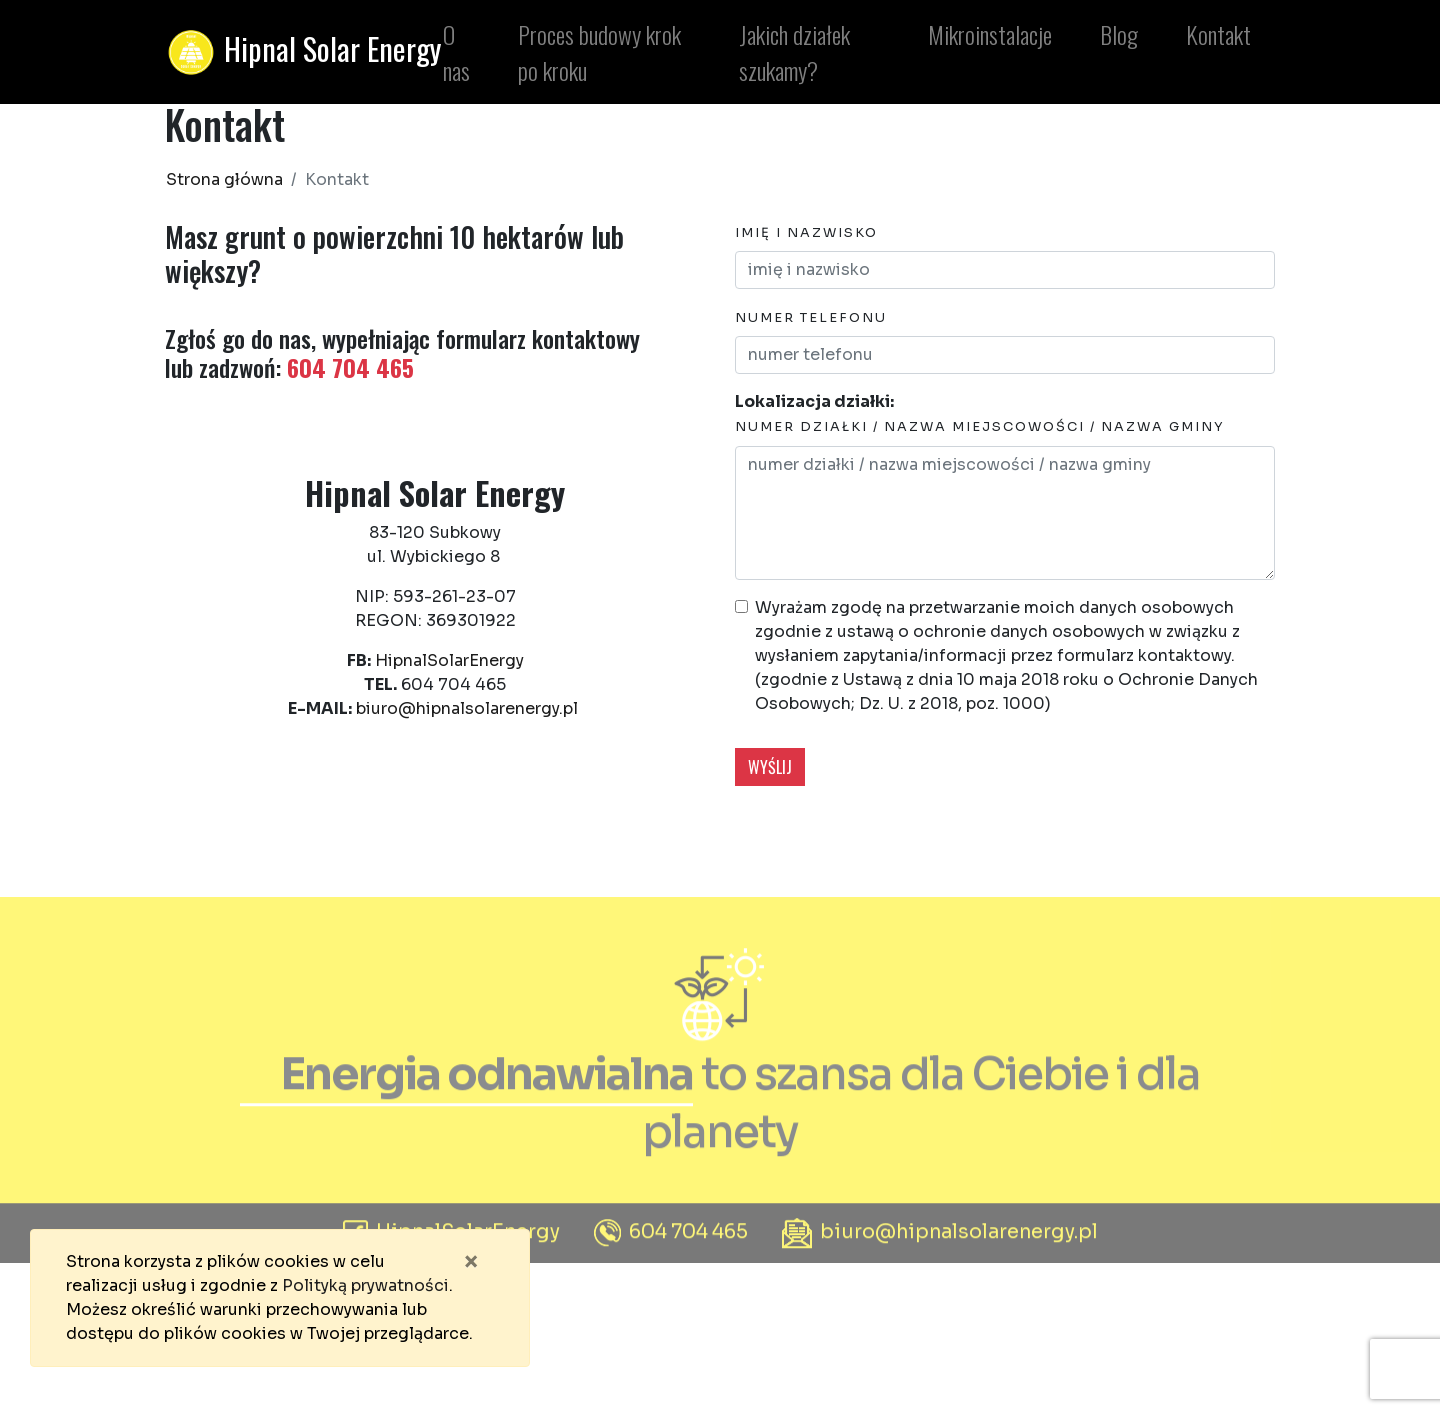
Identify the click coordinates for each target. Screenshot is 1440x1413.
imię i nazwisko (806, 233)
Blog (1115, 34)
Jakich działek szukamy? (790, 52)
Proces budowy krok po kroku (595, 52)
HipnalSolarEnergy (449, 660)
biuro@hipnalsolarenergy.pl (467, 708)
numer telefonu (811, 318)
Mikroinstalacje (986, 34)
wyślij (770, 767)
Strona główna (224, 179)
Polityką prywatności (365, 1285)
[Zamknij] (471, 1262)
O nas (452, 52)
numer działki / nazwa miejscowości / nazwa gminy (980, 427)
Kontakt (1214, 34)
